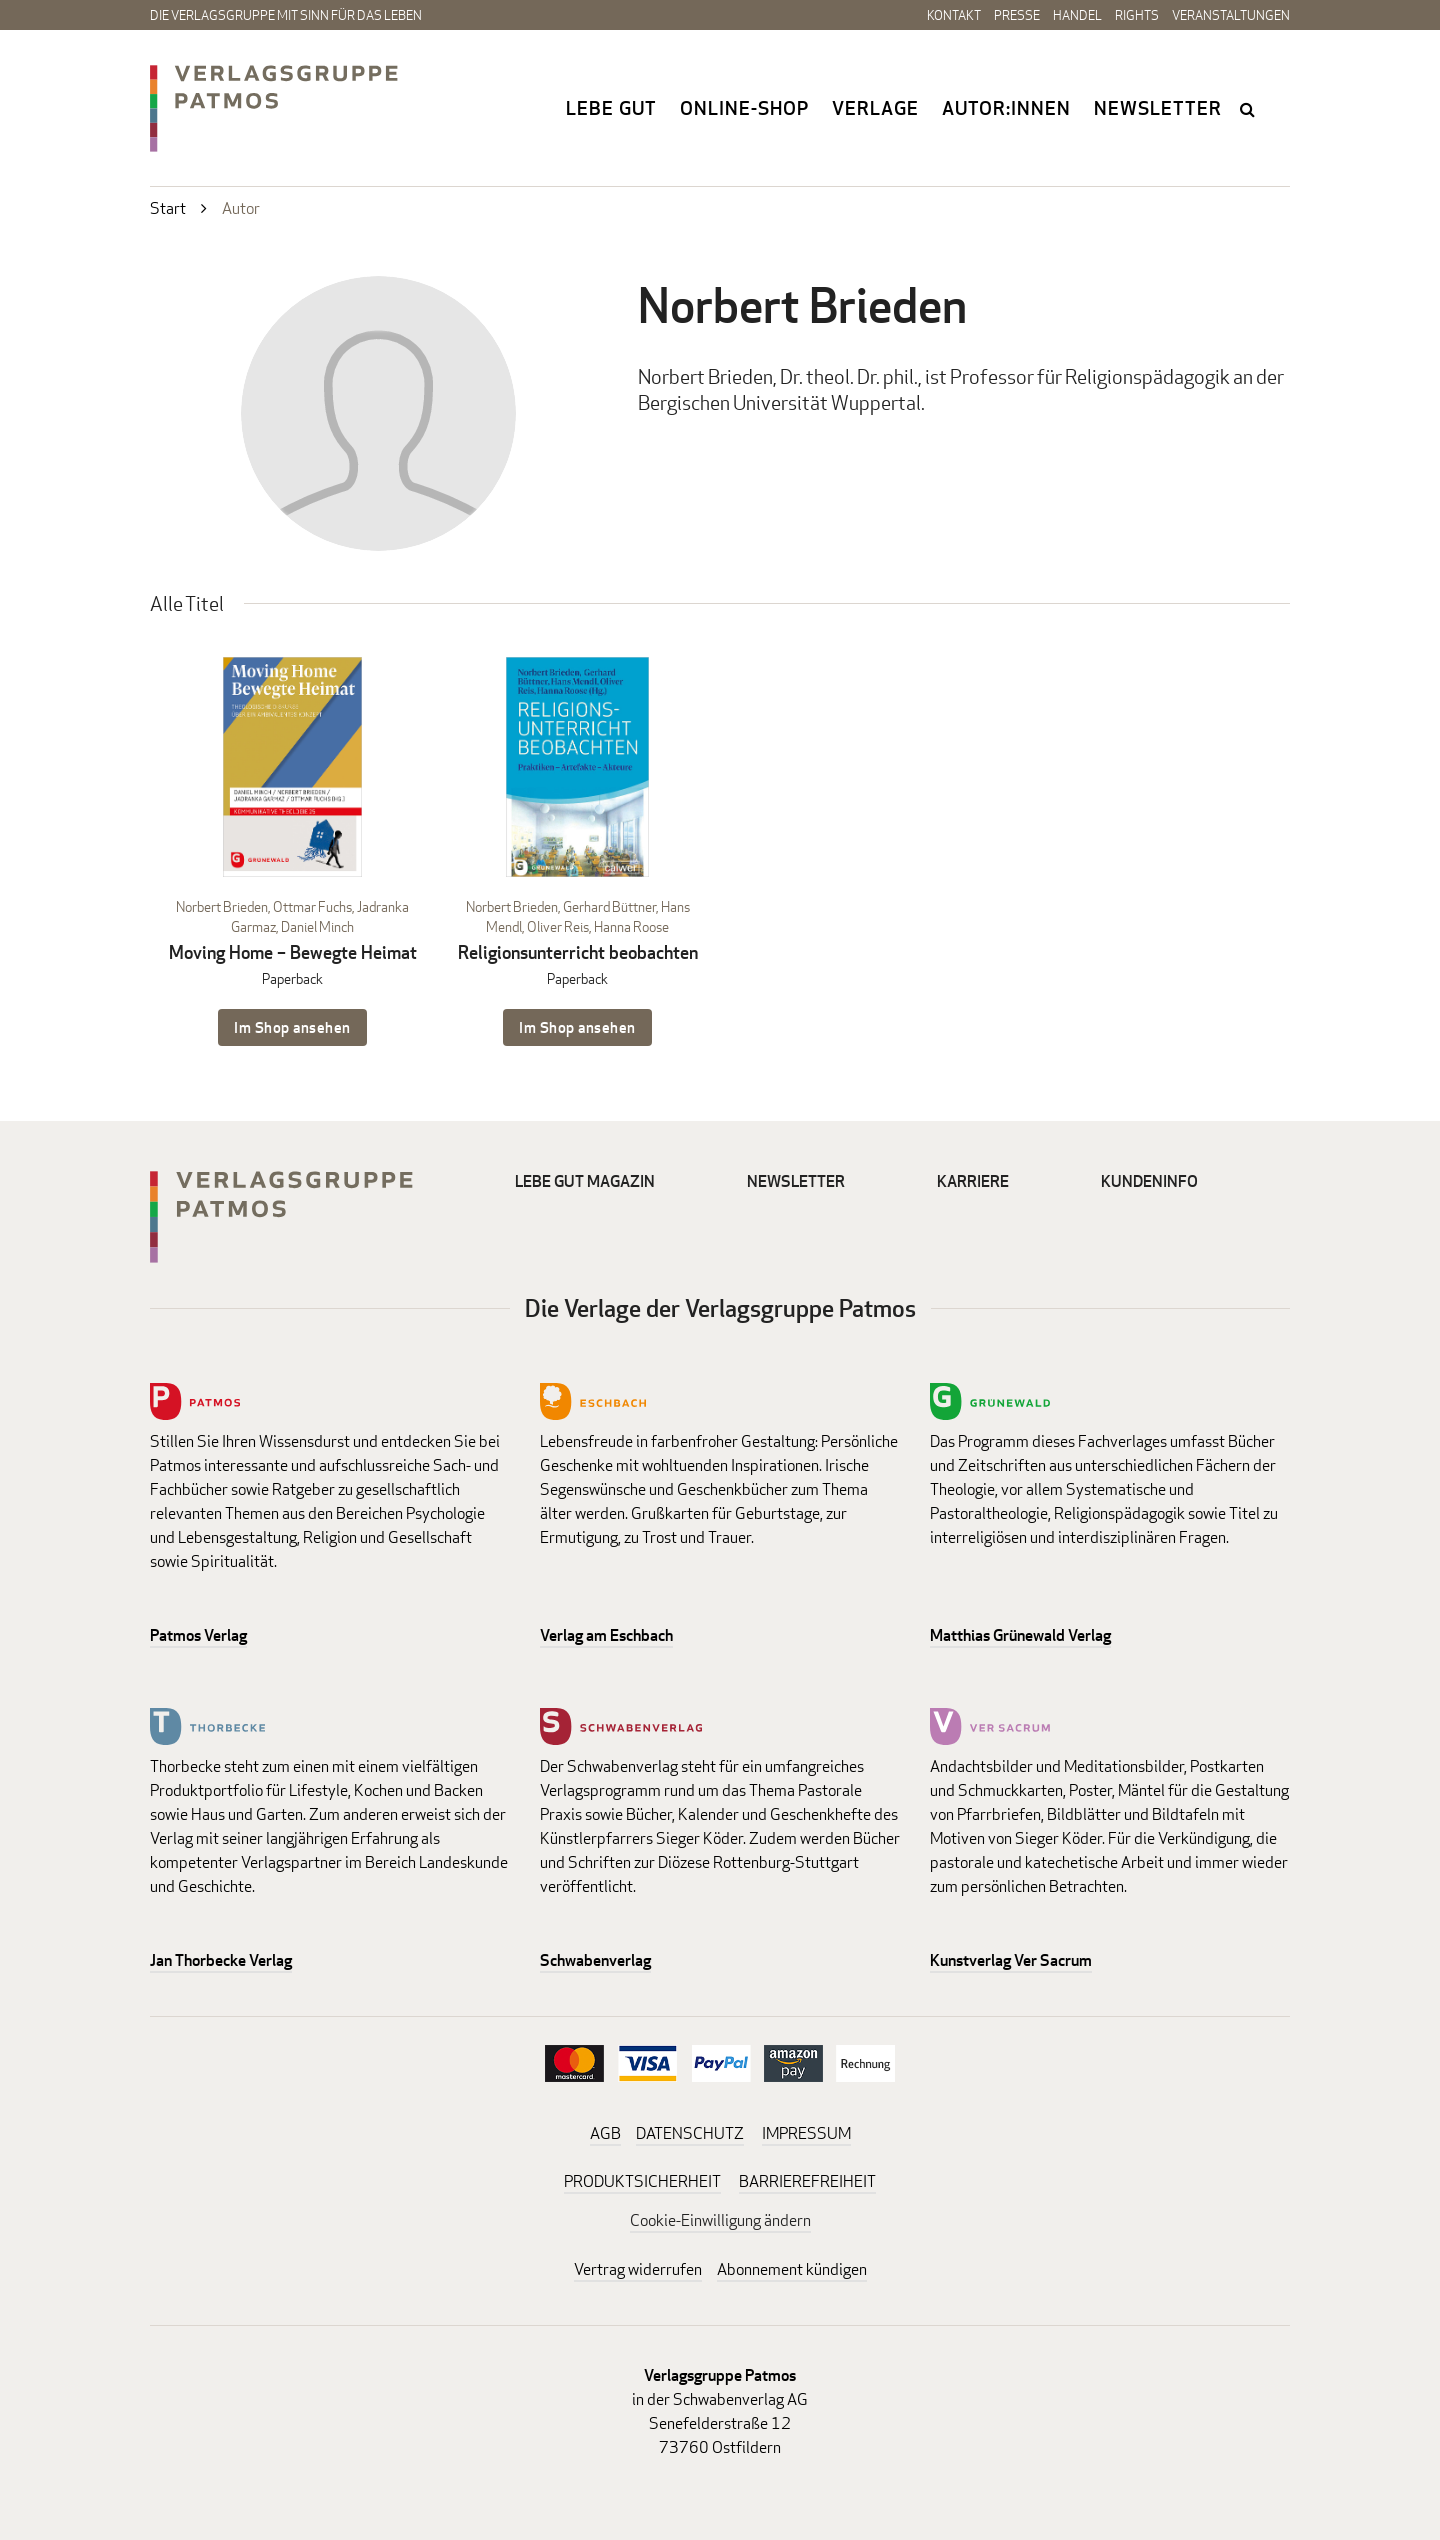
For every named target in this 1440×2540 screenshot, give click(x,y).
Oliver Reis (558, 926)
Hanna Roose (631, 926)
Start (168, 208)
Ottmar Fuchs (312, 906)
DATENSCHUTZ (690, 2133)
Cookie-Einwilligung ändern (720, 2220)
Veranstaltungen (1231, 15)
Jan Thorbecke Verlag (221, 1960)
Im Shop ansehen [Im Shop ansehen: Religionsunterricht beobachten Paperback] (577, 1027)
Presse (1017, 15)
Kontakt (954, 15)
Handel (1077, 15)
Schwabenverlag (595, 1960)
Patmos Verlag (198, 1635)
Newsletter (1158, 108)
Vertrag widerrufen (638, 2269)
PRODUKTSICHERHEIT (642, 2181)
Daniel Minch (317, 926)
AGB (605, 2133)
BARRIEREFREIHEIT (807, 2181)
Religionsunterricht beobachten (578, 952)
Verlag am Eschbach (606, 1635)
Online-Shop (744, 108)
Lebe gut (611, 108)
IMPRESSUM (806, 2133)
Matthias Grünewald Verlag (1020, 1635)
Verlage (875, 108)
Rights (1137, 15)
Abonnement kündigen (792, 2269)
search (1249, 109)
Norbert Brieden (222, 906)
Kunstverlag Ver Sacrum (1011, 1960)
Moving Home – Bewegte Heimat (293, 952)
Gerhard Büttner (609, 906)
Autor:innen (1006, 108)
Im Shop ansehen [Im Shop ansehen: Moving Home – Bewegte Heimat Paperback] (292, 1027)
